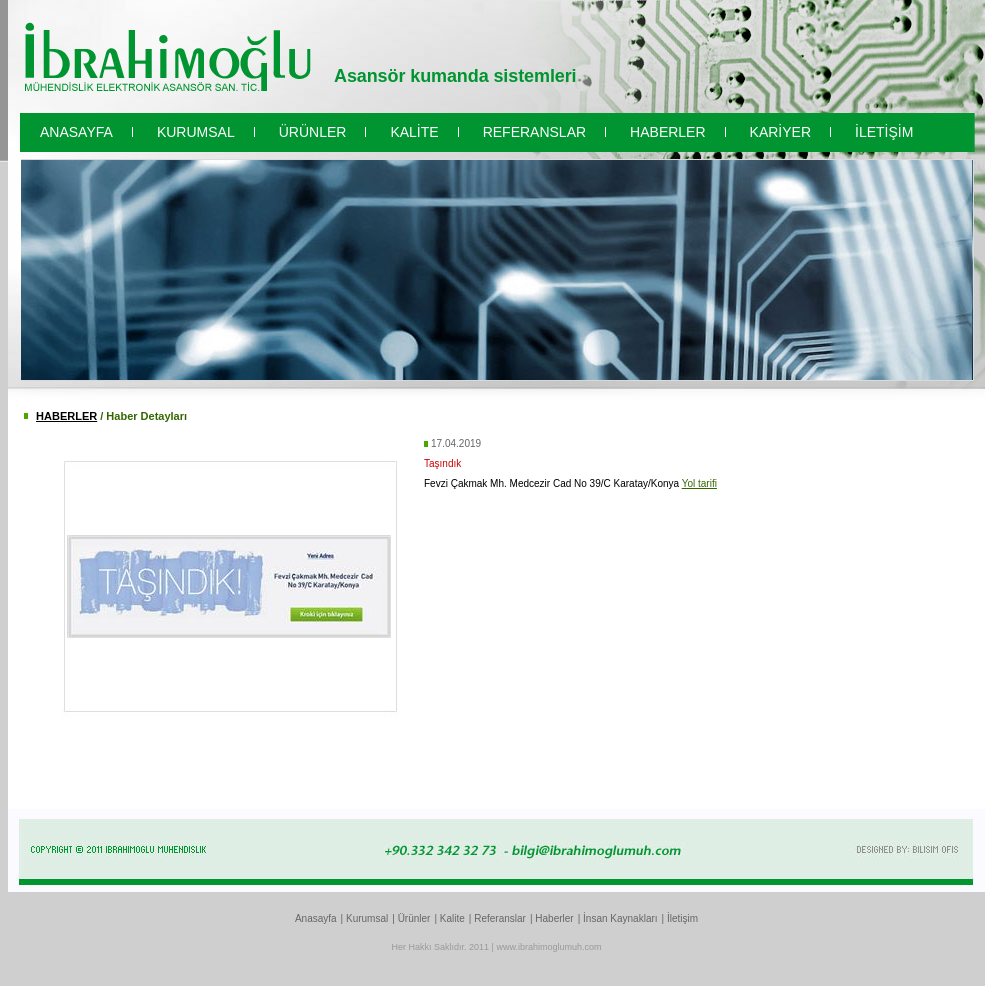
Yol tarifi (699, 483)
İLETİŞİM (884, 132)
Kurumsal (367, 918)
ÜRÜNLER (313, 132)
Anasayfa (316, 918)
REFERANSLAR (534, 132)
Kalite (452, 918)
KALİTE (414, 132)
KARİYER (780, 132)
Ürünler (414, 918)
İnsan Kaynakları (620, 918)
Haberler (554, 918)
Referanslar (500, 918)
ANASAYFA (76, 132)
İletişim (682, 918)
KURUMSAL (196, 132)
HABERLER (667, 132)
